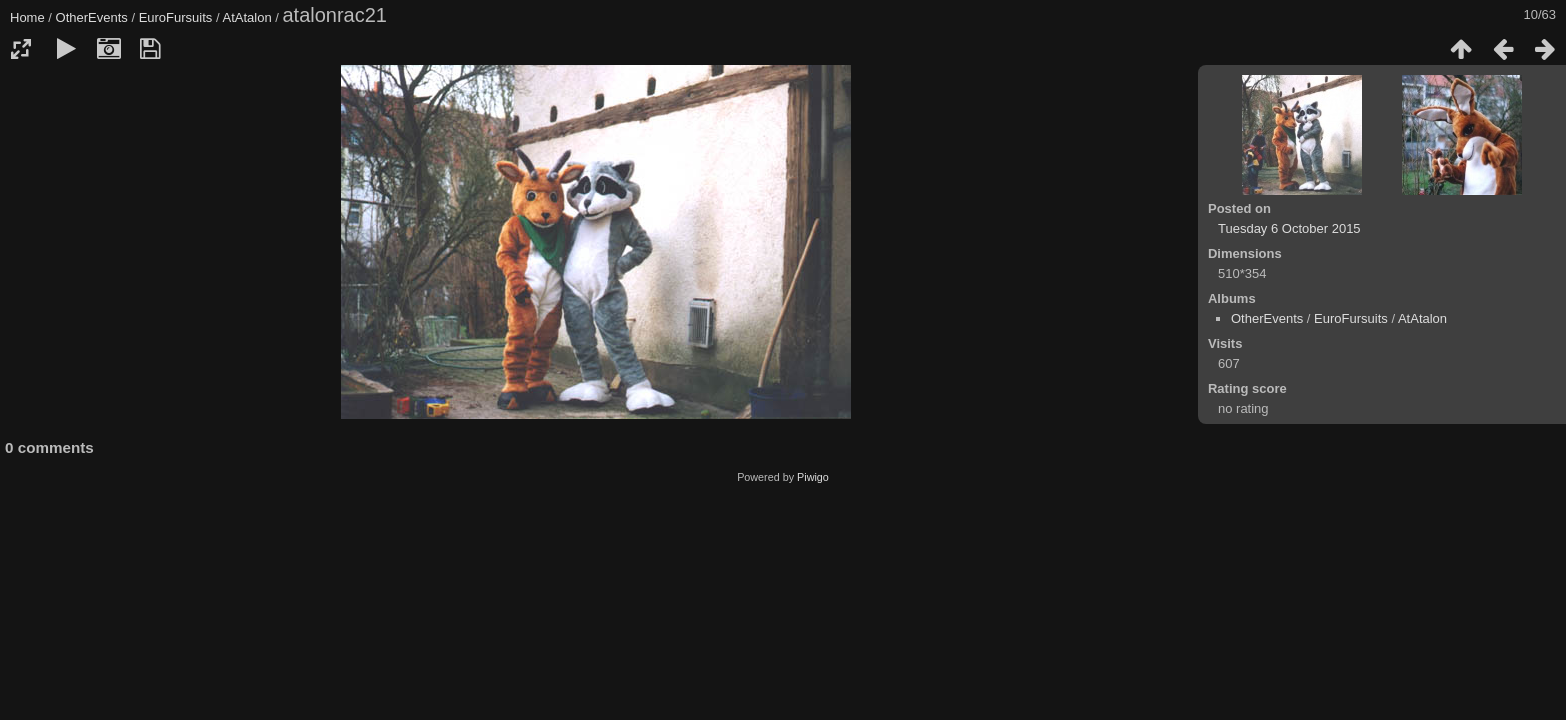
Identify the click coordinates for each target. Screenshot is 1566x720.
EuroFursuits (176, 17)
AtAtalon (246, 17)
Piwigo (813, 477)
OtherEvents (92, 17)
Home (27, 17)
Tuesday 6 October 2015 (1289, 228)
